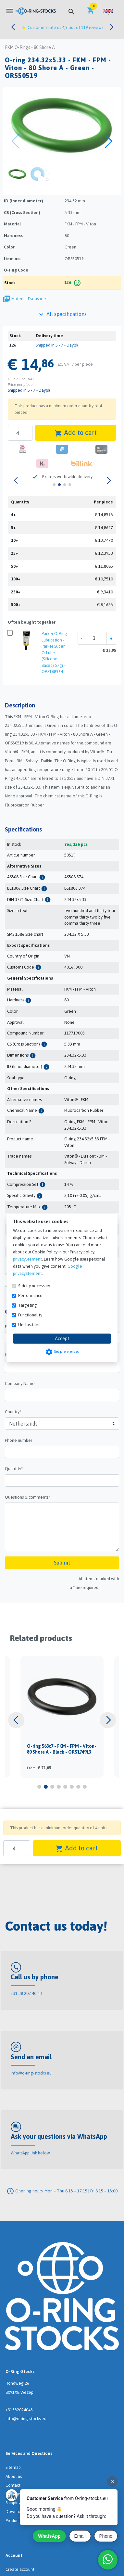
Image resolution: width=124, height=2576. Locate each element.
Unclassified (29, 1324)
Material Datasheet (29, 298)
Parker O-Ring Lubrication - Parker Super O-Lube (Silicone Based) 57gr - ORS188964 (54, 652)
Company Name (20, 1383)
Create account (20, 2569)
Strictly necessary (34, 1285)
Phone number (18, 1440)
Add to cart (76, 433)
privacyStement (27, 1259)
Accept (62, 1338)
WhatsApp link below (30, 2153)
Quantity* (14, 1468)
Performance (30, 1295)
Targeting (27, 1305)
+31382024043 (19, 2409)
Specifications (23, 829)
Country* (13, 1411)
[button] (108, 11)
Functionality (30, 1315)
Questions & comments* (27, 1497)
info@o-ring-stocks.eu (31, 2073)
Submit (62, 1563)
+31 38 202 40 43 (26, 1993)
